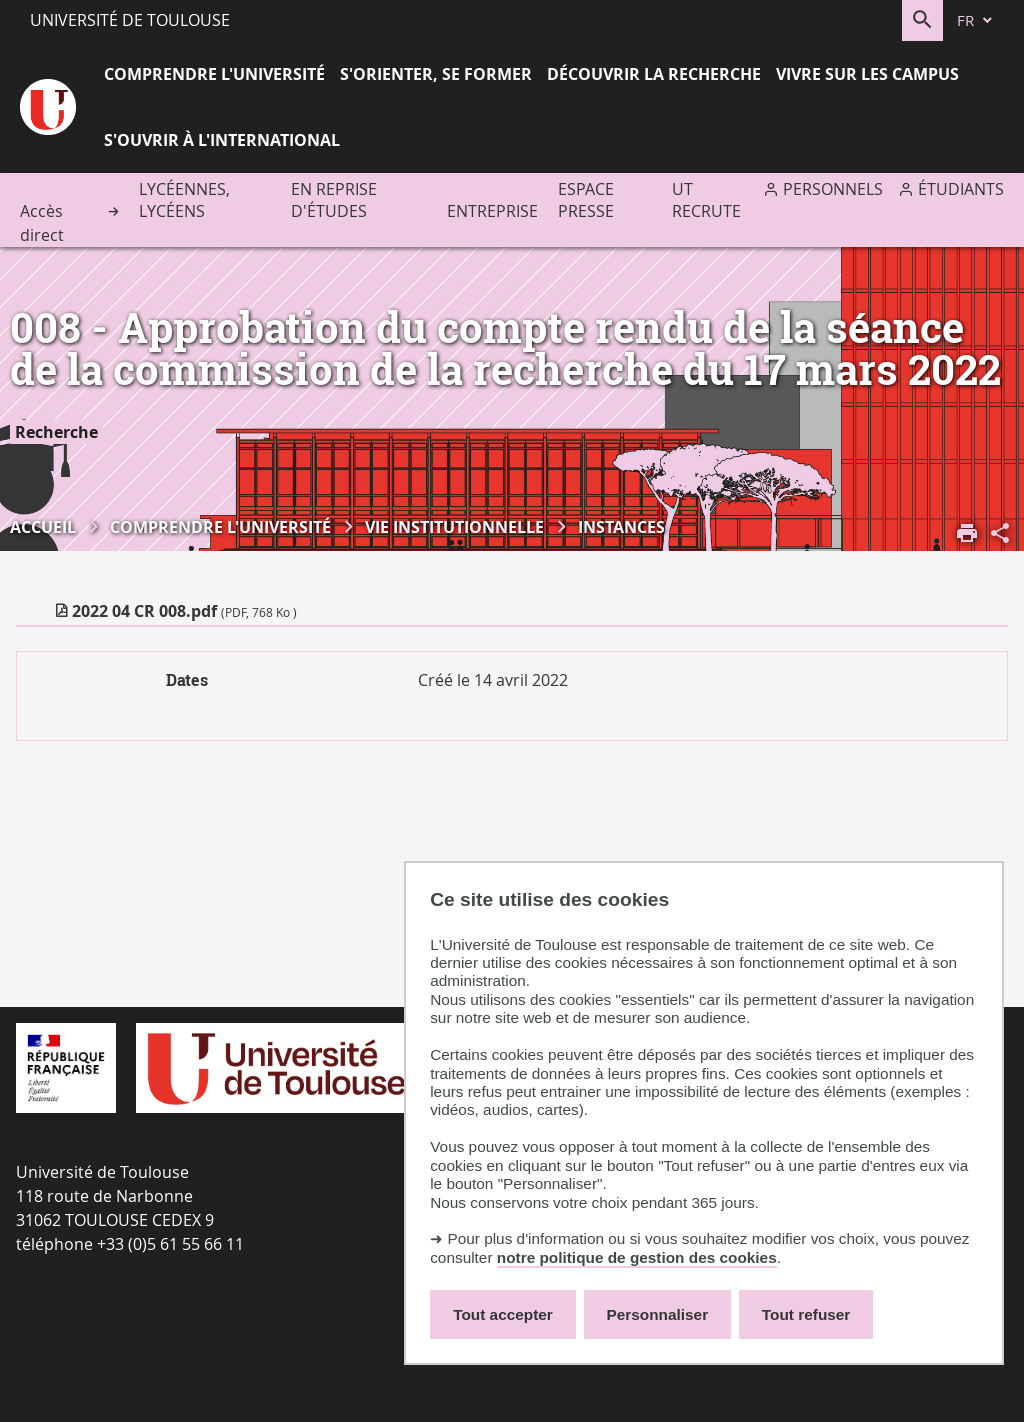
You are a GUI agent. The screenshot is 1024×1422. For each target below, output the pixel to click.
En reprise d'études (334, 200)
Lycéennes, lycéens (184, 200)
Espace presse (586, 200)
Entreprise (492, 211)
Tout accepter (503, 1314)
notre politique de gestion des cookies (637, 1257)
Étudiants (961, 189)
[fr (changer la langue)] (976, 20)
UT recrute (706, 200)
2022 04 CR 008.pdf (184, 611)
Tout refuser (806, 1314)
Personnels (833, 189)
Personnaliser (658, 1314)
